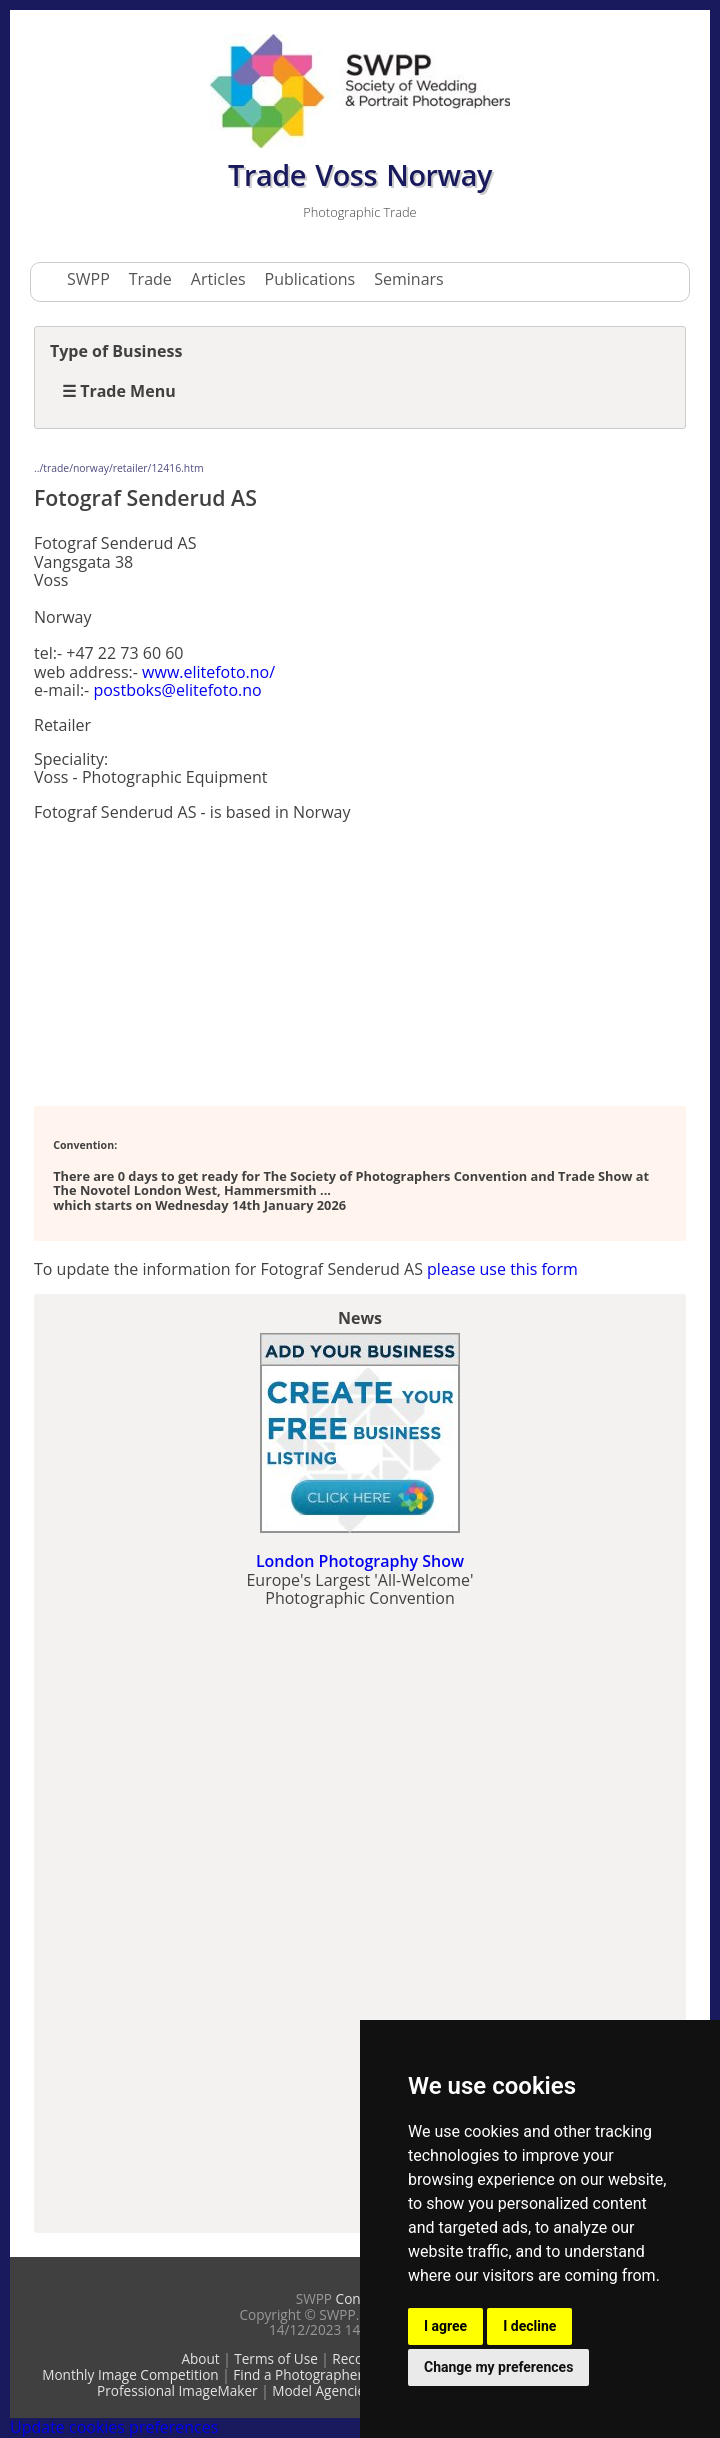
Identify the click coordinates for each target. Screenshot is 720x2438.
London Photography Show (360, 1561)
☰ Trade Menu (119, 391)
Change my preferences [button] (498, 2367)
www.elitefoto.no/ (208, 672)
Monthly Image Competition (130, 2374)
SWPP (88, 279)
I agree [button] (445, 2326)
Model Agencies (321, 2390)
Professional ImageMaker (177, 2390)
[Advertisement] (194, 962)
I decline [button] (529, 2326)
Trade (150, 279)
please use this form (502, 1269)
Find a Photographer (298, 2374)
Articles (218, 279)
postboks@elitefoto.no (177, 690)
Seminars (408, 279)
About (200, 2358)
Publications (310, 279)
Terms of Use (276, 2358)
